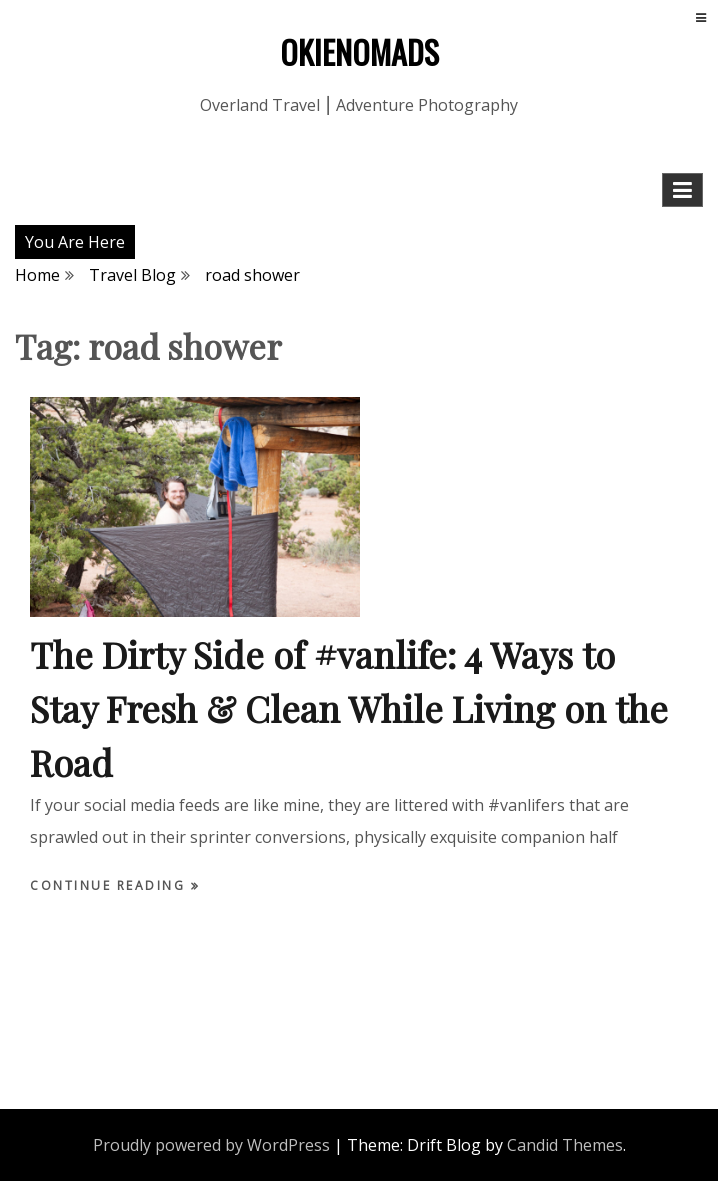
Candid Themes (565, 1145)
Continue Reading (110, 885)
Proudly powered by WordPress (211, 1145)
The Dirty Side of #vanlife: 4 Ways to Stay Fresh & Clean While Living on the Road (349, 708)
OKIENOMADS (359, 51)
